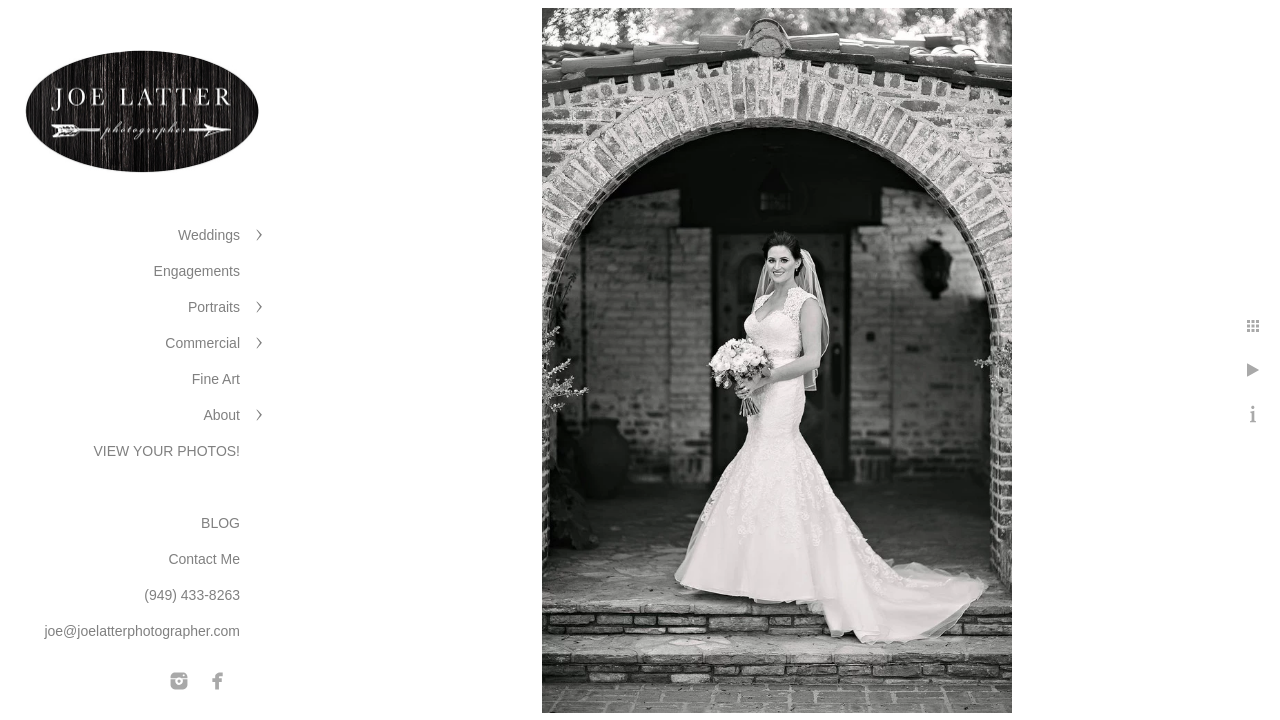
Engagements (197, 271)
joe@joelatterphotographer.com (142, 631)
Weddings (209, 235)
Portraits (214, 307)
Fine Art (216, 379)
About (221, 415)
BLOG (220, 523)
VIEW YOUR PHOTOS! (166, 451)
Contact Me (204, 559)
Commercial (202, 343)
